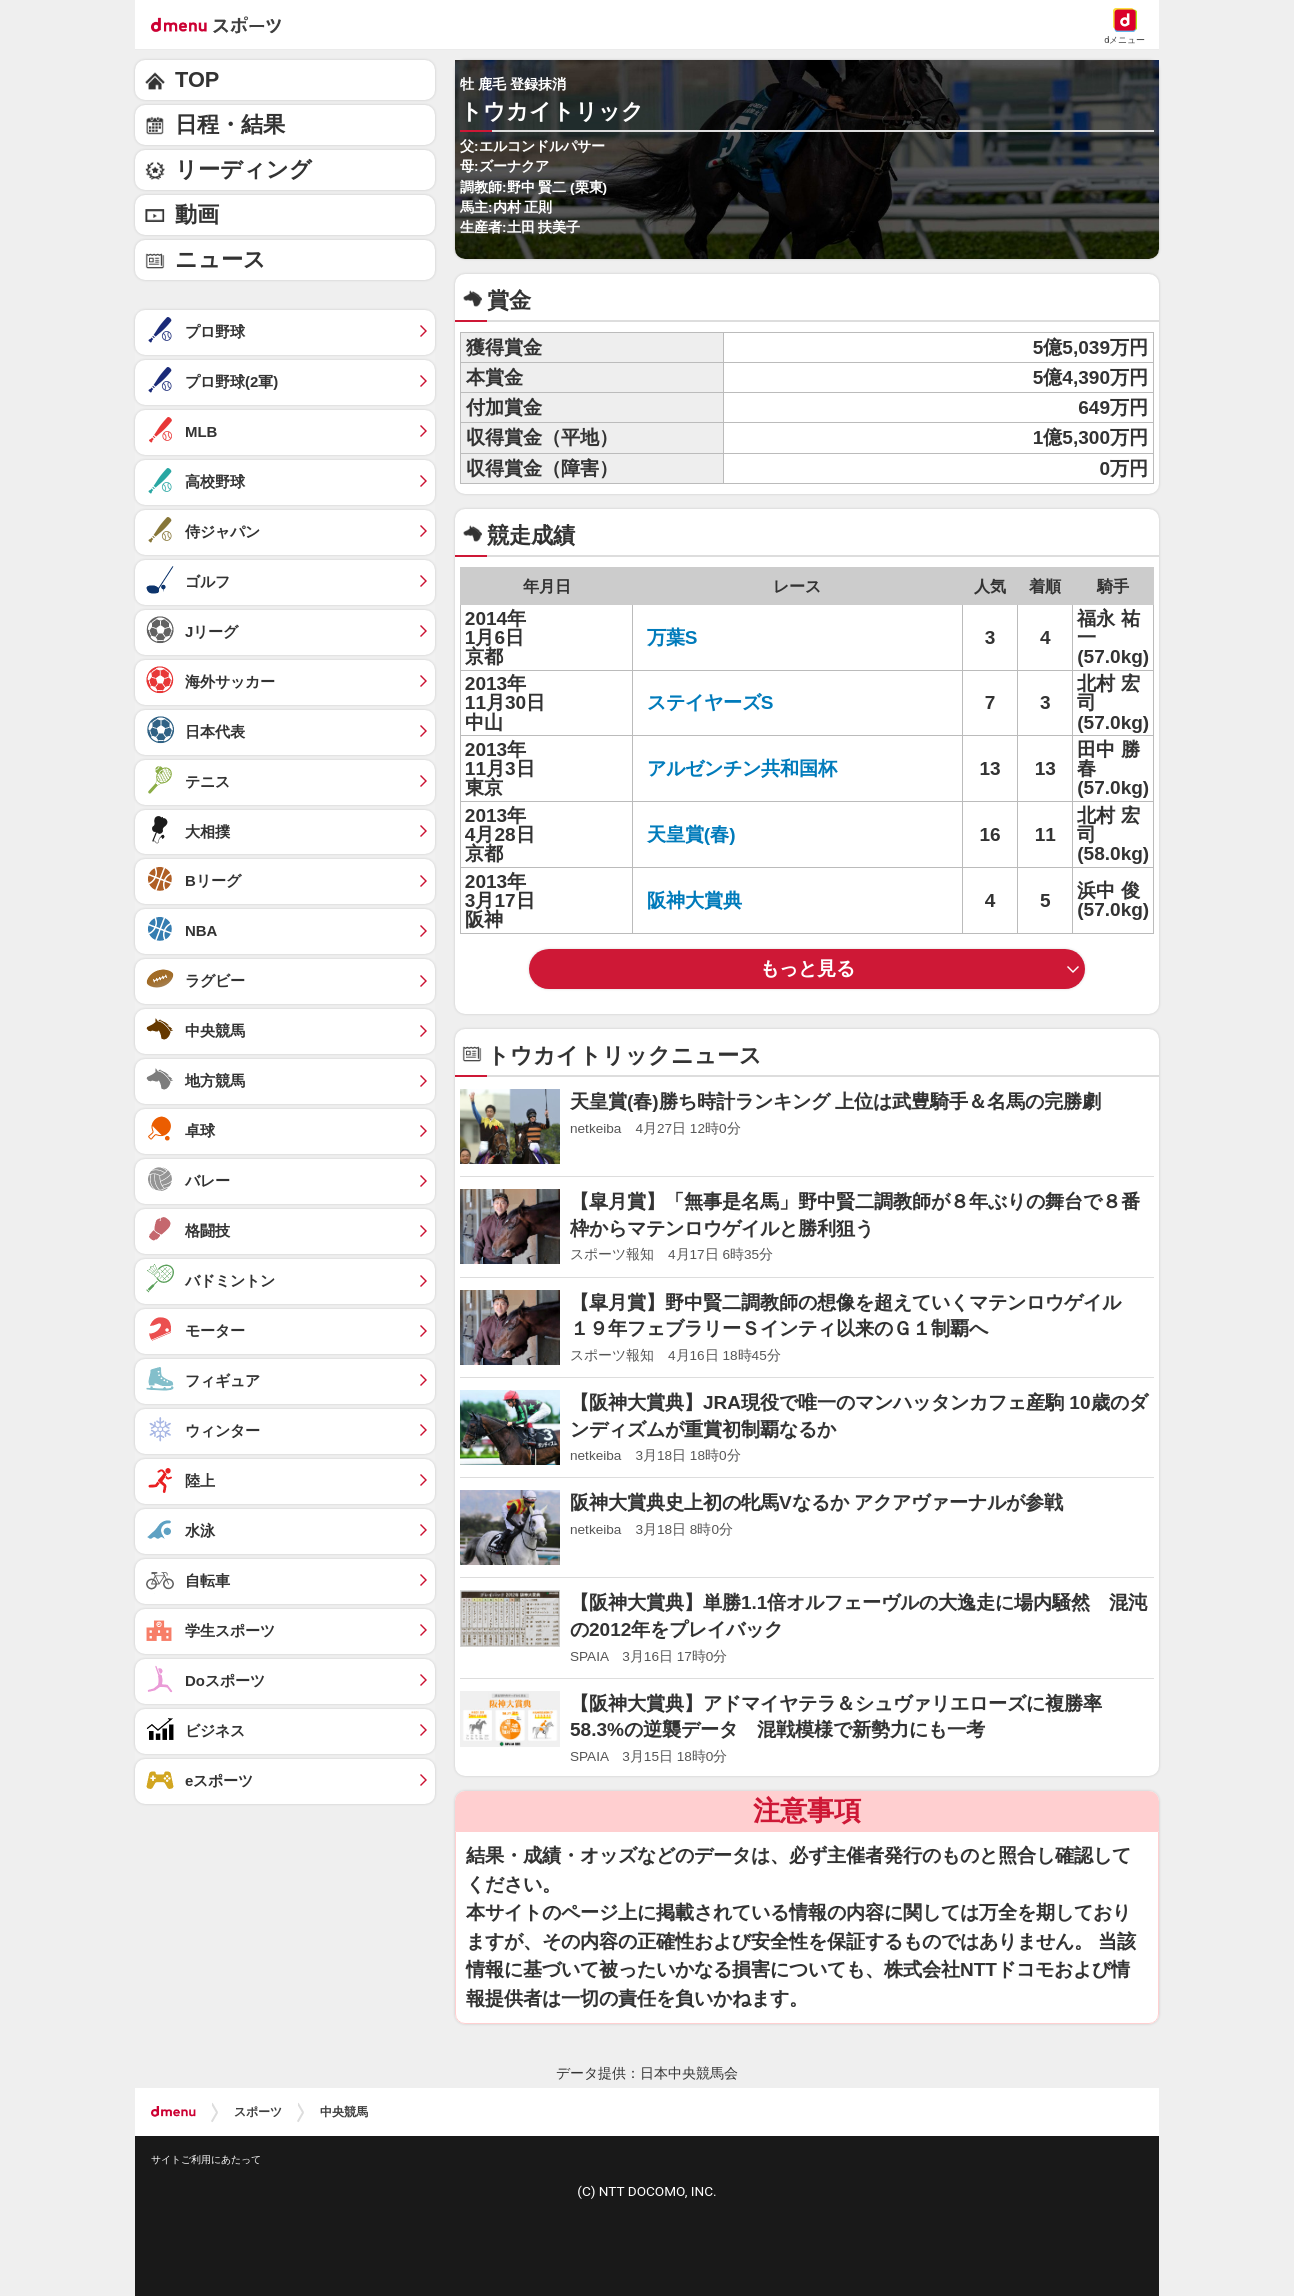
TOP (197, 79)
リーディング (243, 169)
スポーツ (258, 2112)
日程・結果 (230, 124)
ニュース (220, 259)
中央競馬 (344, 2112)
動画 (197, 214)
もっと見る (807, 968)
